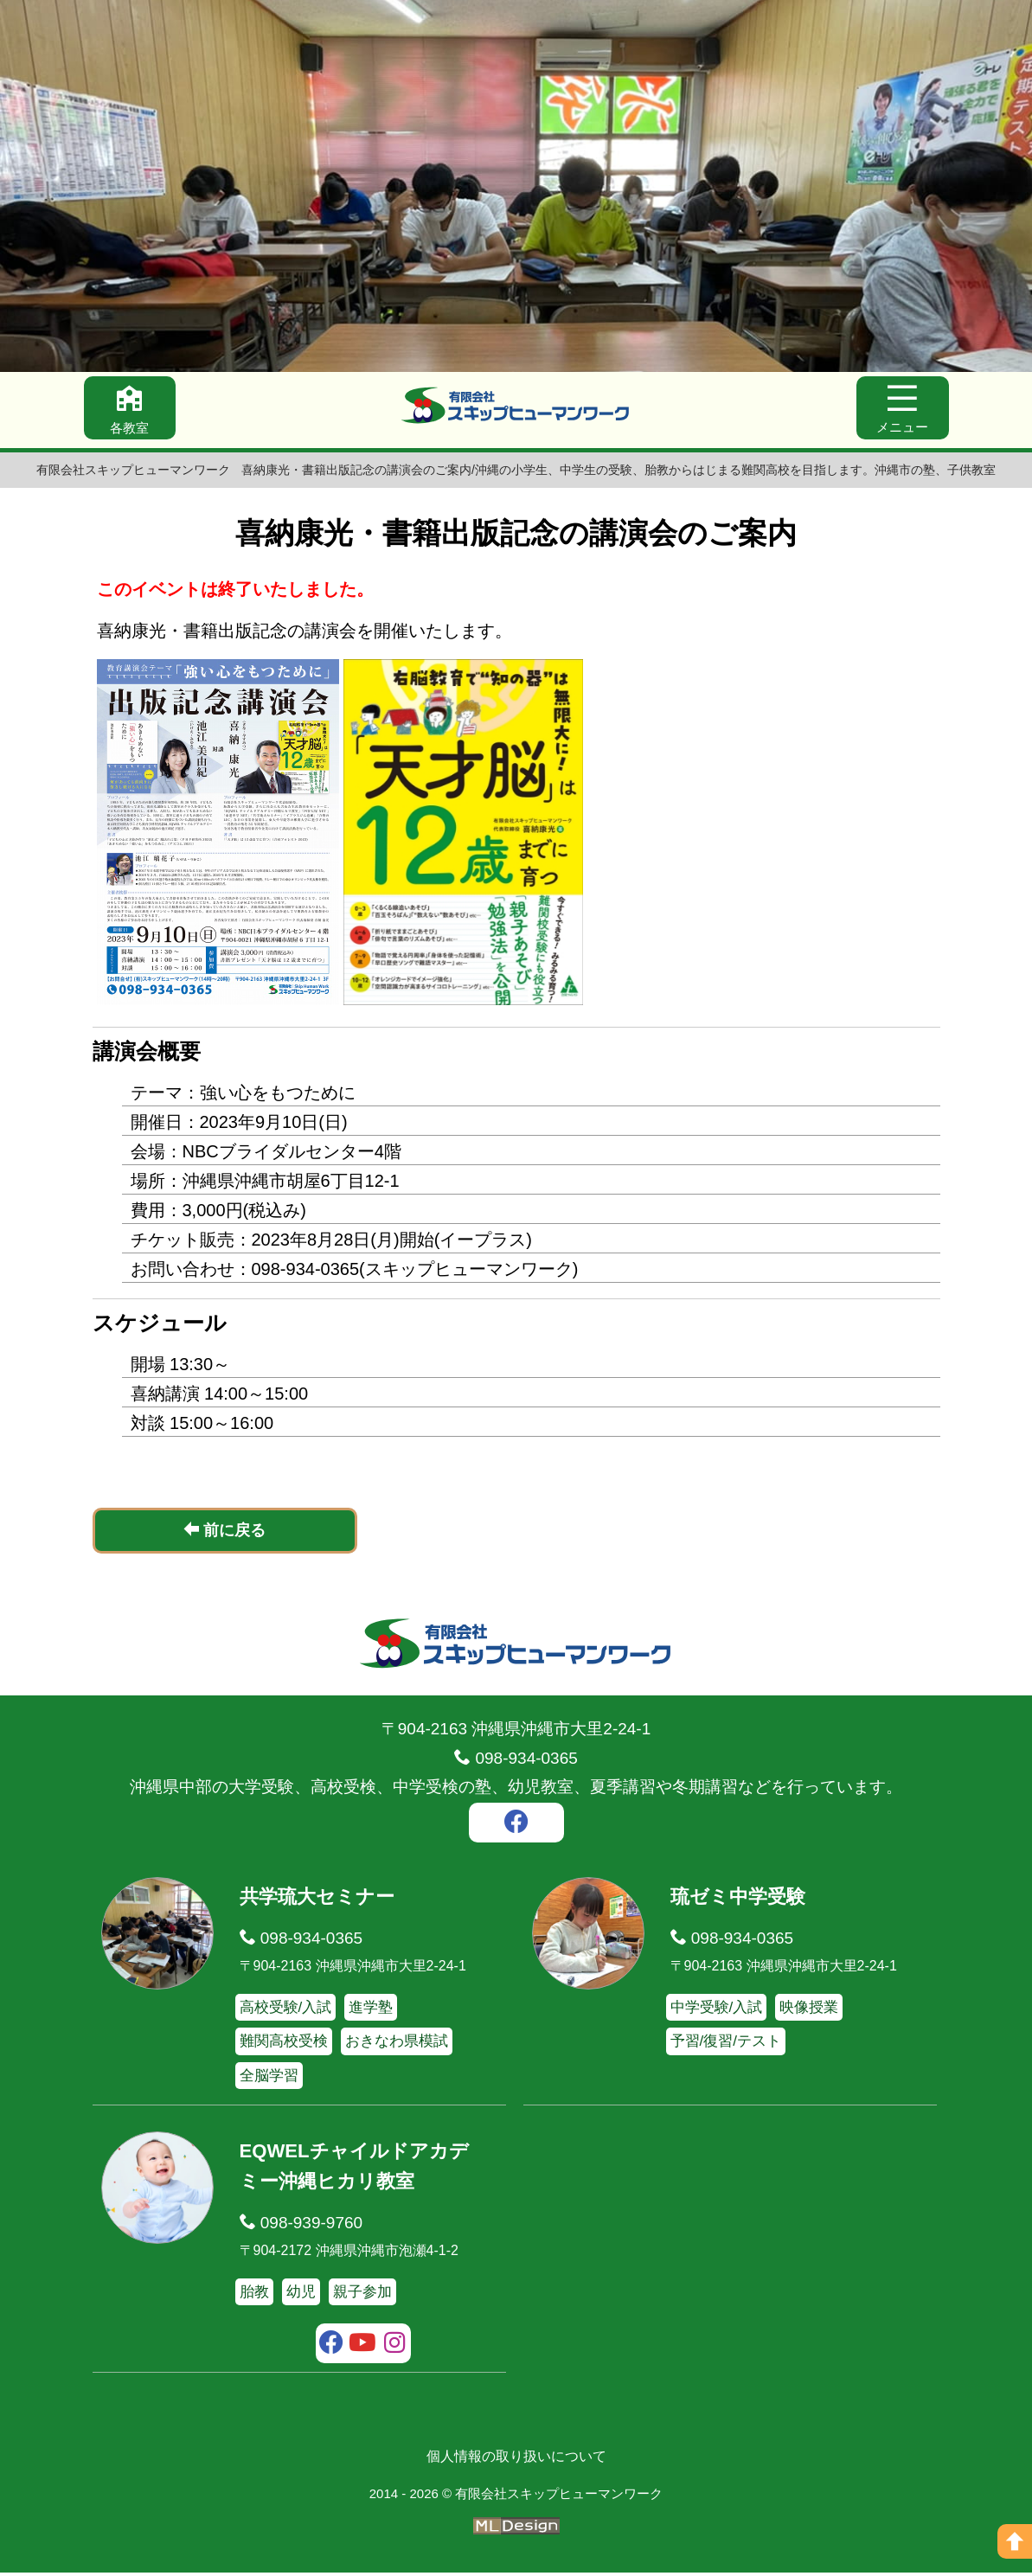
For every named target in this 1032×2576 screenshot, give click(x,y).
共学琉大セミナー (320, 1899)
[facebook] (516, 1828)
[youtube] (363, 2348)
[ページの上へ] (1014, 2541)
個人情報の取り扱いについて (516, 2459)
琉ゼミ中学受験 (740, 1899)
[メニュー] (901, 409)
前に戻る (224, 1533)
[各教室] (131, 409)
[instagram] (395, 2348)
